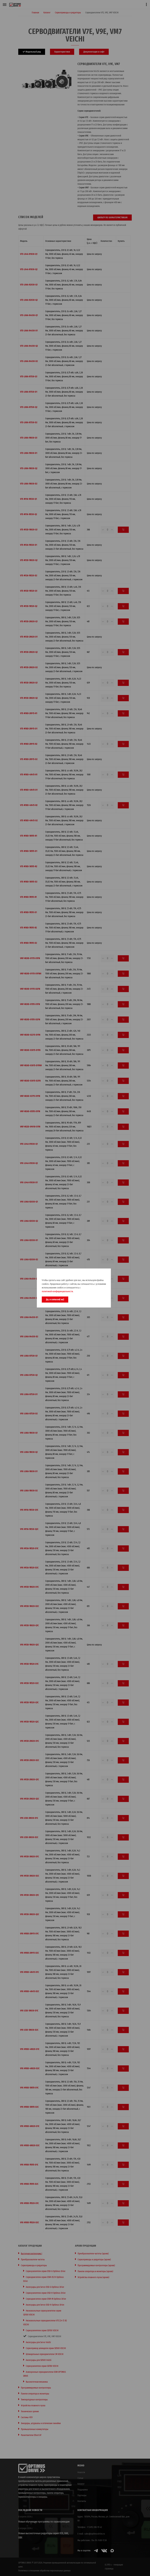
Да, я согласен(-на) (55, 1299)
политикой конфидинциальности (57, 1291)
